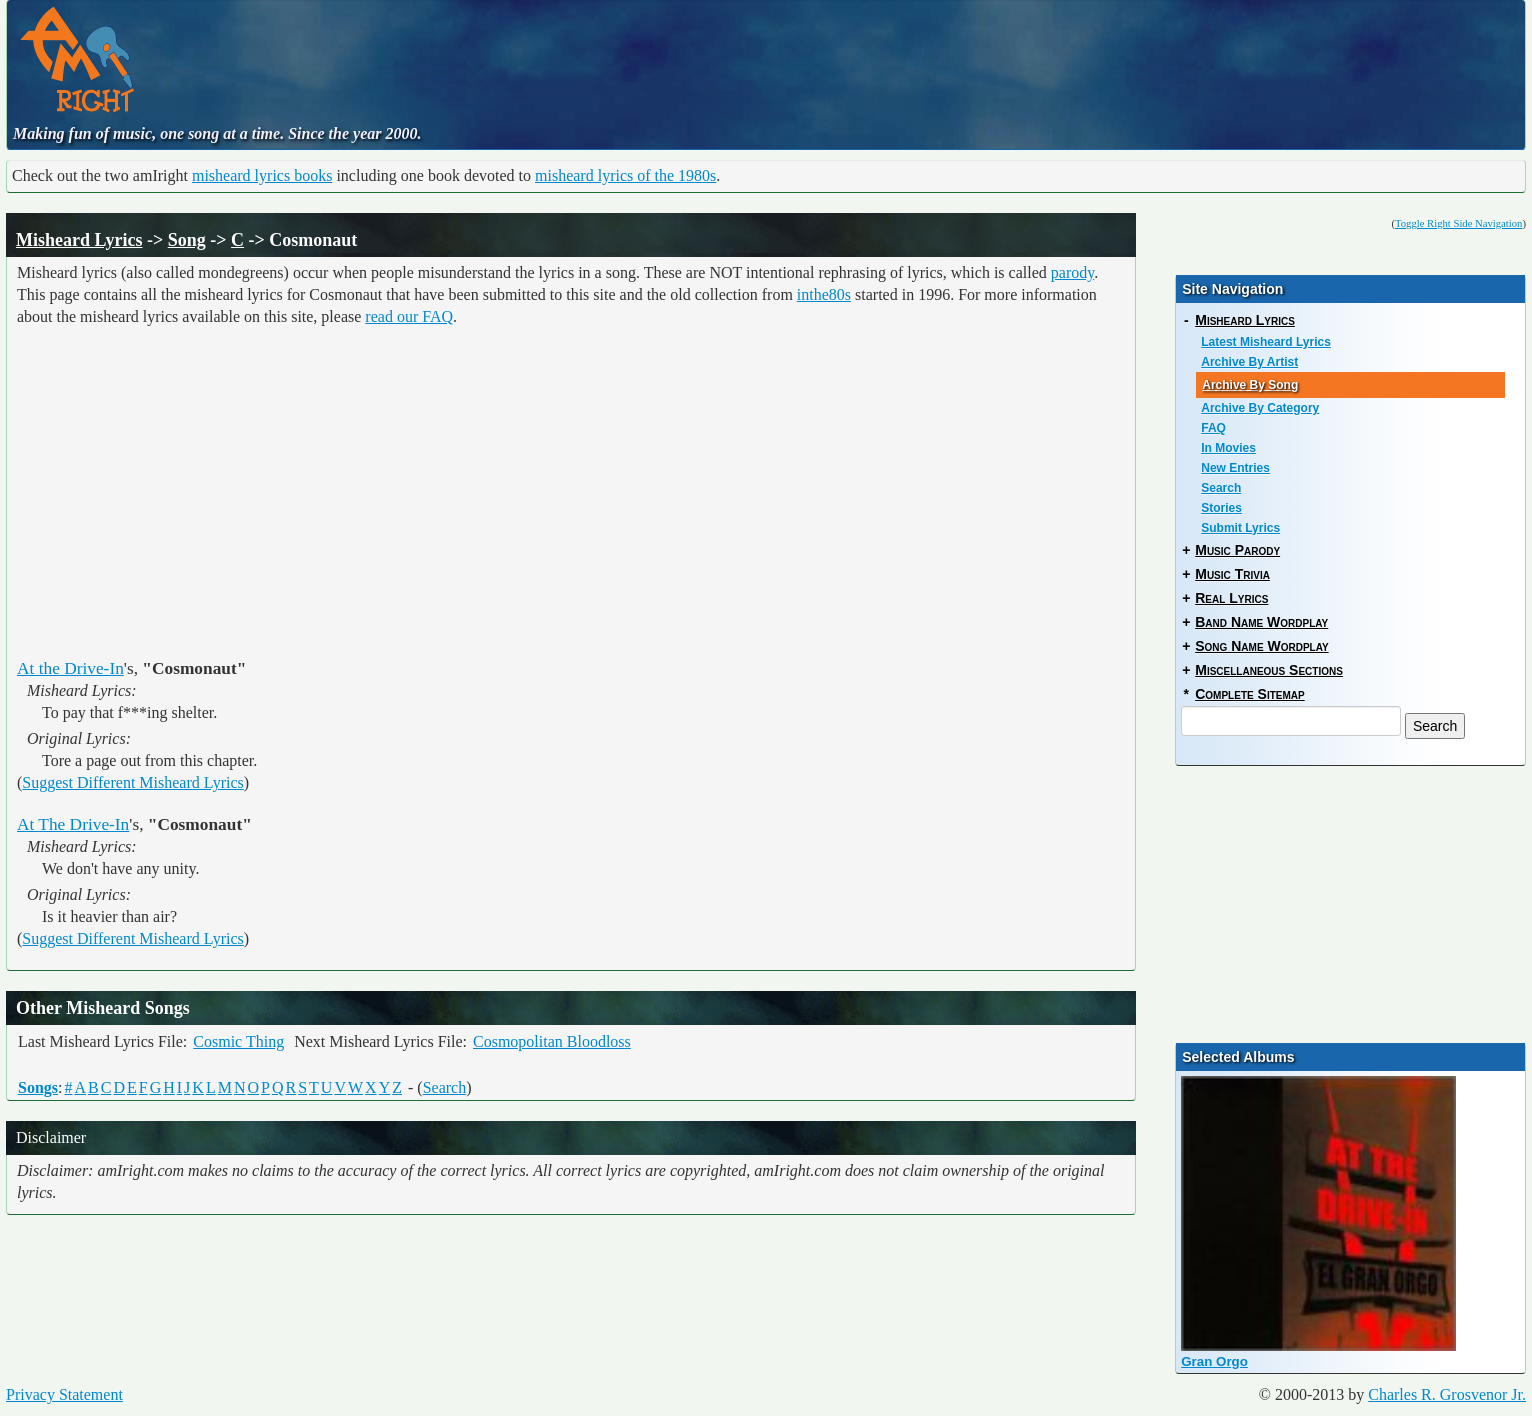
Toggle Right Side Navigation (1458, 223)
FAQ (1213, 428)
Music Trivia (1232, 574)
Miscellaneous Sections (1269, 670)
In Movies (1228, 448)
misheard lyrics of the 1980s (625, 175)
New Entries (1235, 468)
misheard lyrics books (262, 175)
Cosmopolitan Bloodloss (552, 1041)
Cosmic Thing (238, 1041)
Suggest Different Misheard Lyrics (132, 782)
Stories (1221, 508)
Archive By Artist (1249, 362)
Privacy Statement (64, 1394)
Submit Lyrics (1240, 528)
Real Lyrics (1231, 598)
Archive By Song (1250, 385)
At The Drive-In (73, 824)
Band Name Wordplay (1261, 622)
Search (445, 1087)
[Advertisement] (634, 55)
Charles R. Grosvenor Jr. (1447, 1394)
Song (187, 240)
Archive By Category (1260, 408)
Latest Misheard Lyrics (1266, 342)
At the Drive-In (70, 668)
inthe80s (824, 294)
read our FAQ (409, 316)
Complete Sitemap (1249, 694)
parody (1072, 272)
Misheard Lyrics (79, 240)
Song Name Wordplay (1261, 646)
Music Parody (1237, 550)
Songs (38, 1087)
